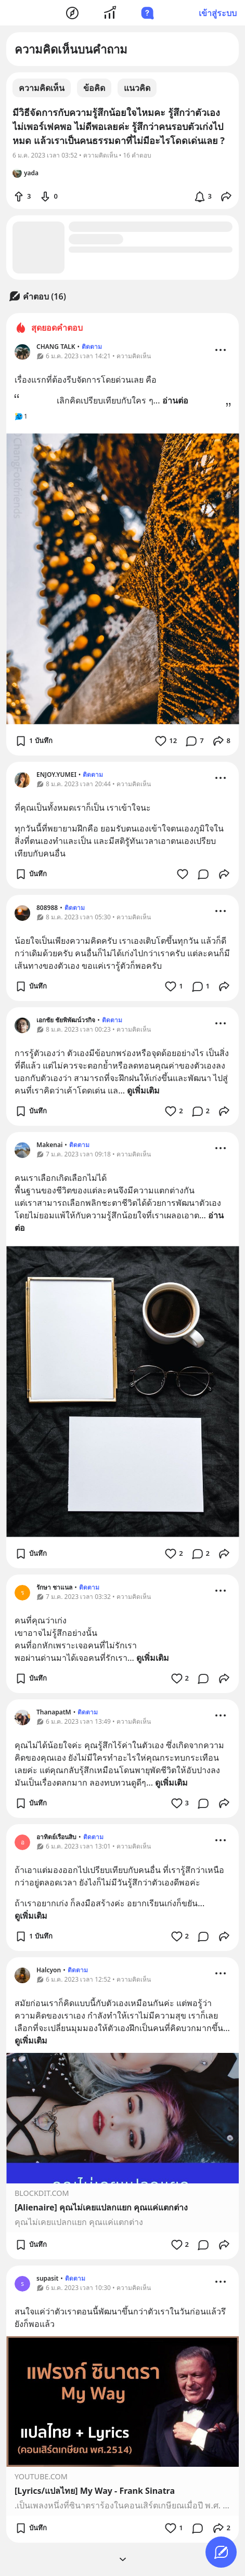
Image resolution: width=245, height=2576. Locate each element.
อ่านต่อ (175, 400)
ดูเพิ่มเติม (143, 1090)
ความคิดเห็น (42, 88)
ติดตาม (92, 346)
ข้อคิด (94, 88)
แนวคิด (137, 88)
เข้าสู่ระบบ (218, 13)
